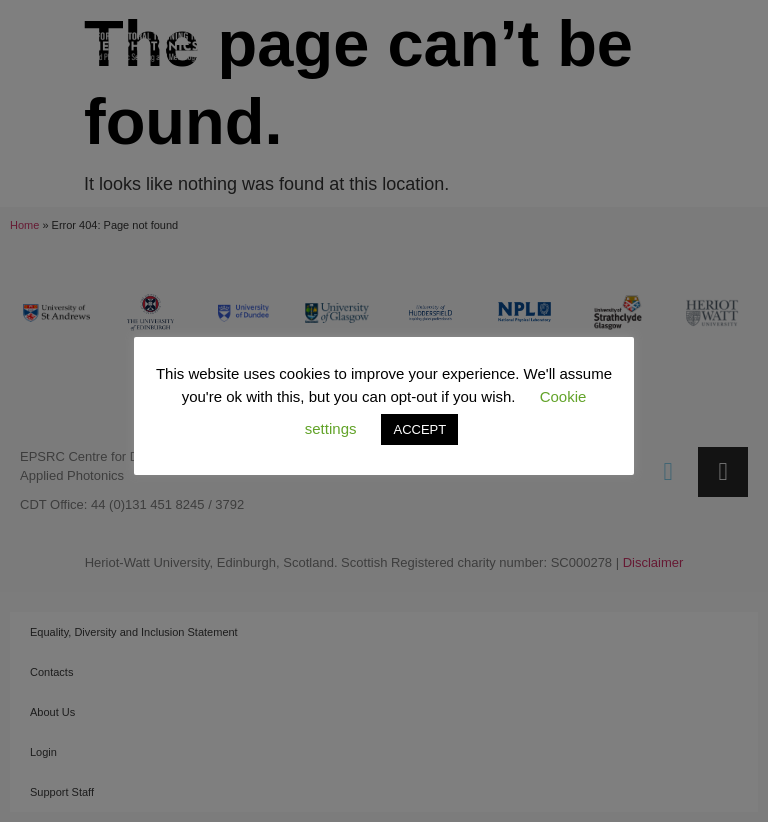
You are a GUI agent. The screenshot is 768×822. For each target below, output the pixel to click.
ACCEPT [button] (419, 429)
